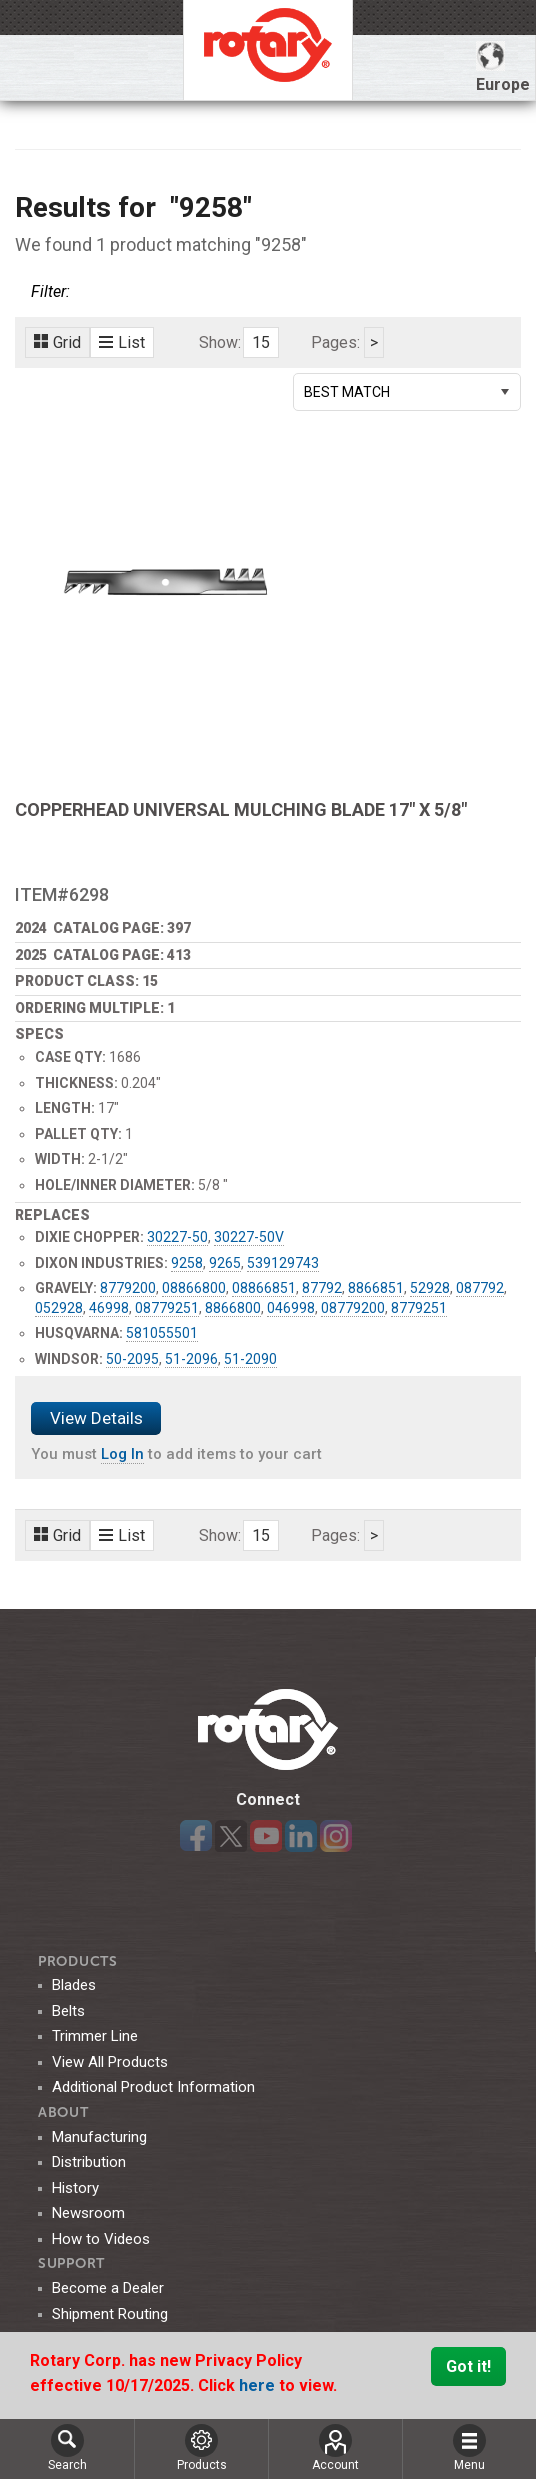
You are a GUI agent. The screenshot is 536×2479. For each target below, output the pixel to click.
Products (78, 1961)
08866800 (194, 1288)
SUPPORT (71, 2263)
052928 (59, 1308)
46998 (109, 1308)
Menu (469, 2448)
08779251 (167, 1308)
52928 (430, 1288)
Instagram (336, 1836)
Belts (68, 2011)
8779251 (419, 1308)
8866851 (376, 1288)
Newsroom (88, 2213)
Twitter (231, 1836)
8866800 (233, 1308)
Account (335, 2448)
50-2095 (132, 1359)
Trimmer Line (95, 2036)
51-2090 (250, 1359)
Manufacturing (99, 2137)
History (75, 2188)
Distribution (89, 2162)
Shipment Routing (110, 2314)
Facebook (196, 1836)
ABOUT (63, 2112)
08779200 (353, 1308)
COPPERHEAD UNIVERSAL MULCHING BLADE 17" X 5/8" (241, 809)
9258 (187, 1263)
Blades (74, 1985)
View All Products (110, 2062)
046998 (291, 1308)
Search (67, 2448)
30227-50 (177, 1237)
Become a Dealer (108, 2288)
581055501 (162, 1333)
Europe (503, 67)
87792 (322, 1288)
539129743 (283, 1263)
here (259, 2385)
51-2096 (191, 1359)
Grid (57, 342)
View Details (96, 1418)
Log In (122, 1454)
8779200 (128, 1288)
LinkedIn (301, 1836)
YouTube (266, 1836)
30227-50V (249, 1237)
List (122, 342)
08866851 (264, 1288)
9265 (225, 1263)
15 (261, 342)
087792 (480, 1288)
